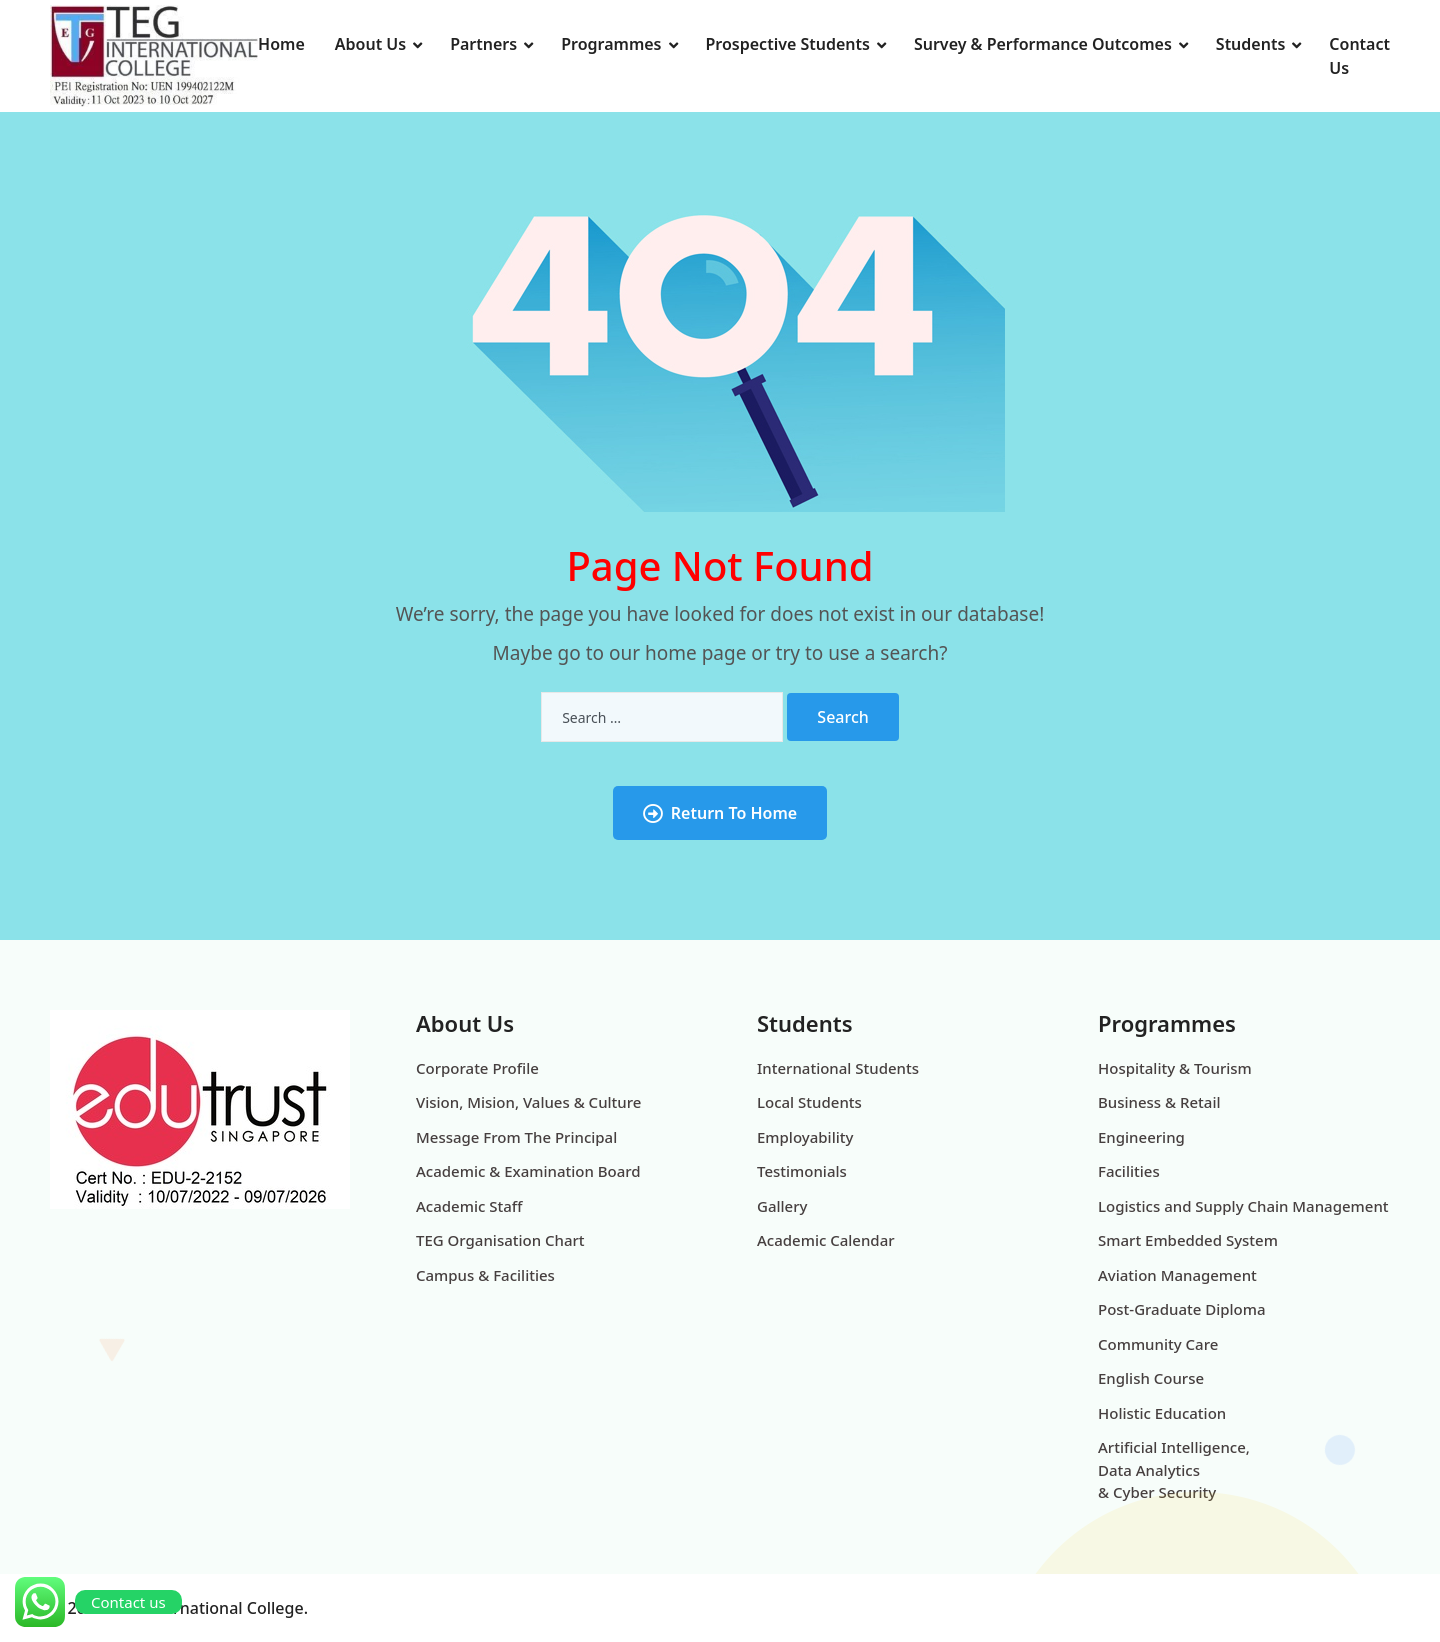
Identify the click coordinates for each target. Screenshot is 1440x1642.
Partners (483, 44)
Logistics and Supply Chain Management (1243, 1206)
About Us (370, 44)
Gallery (782, 1206)
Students (1250, 44)
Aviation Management (1177, 1275)
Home (281, 44)
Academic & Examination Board (528, 1171)
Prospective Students (788, 44)
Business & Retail (1159, 1102)
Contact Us (1359, 56)
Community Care (1158, 1344)
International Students (838, 1068)
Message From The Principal (516, 1137)
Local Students (809, 1102)
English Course (1151, 1378)
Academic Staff (469, 1206)
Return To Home (720, 813)
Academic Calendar (826, 1240)
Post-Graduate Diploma (1182, 1309)
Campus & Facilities (485, 1275)
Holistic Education (1162, 1413)
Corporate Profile (477, 1068)
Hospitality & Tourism (1175, 1068)
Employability (805, 1137)
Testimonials (802, 1171)
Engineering (1141, 1137)
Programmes (611, 44)
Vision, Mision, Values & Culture (528, 1102)
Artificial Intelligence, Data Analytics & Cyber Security (1174, 1469)
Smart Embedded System (1188, 1240)
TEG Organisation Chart (500, 1240)
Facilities (1129, 1171)
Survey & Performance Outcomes (1043, 44)
